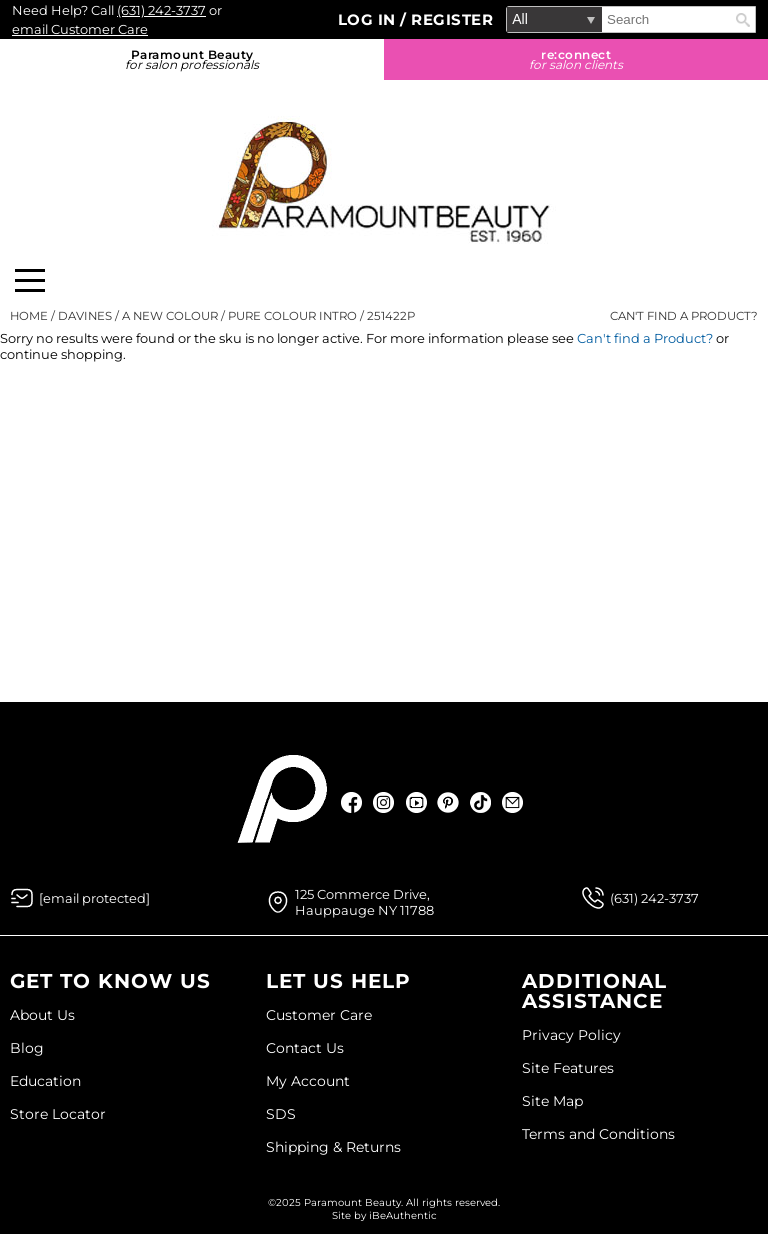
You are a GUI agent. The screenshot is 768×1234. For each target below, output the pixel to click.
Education (45, 1081)
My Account (308, 1081)
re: (576, 59)
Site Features (568, 1068)
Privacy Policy (571, 1035)
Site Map (552, 1101)
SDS (281, 1114)
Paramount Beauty (192, 59)
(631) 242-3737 (161, 10)
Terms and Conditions (598, 1134)
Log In (369, 19)
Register (452, 19)
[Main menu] (30, 280)
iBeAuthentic (403, 1215)
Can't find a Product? (684, 316)
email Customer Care (80, 29)
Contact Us (305, 1048)
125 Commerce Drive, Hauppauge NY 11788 (364, 902)
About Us (42, 1015)
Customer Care (319, 1015)
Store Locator (58, 1114)
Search (743, 20)
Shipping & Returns (333, 1147)
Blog (27, 1048)
